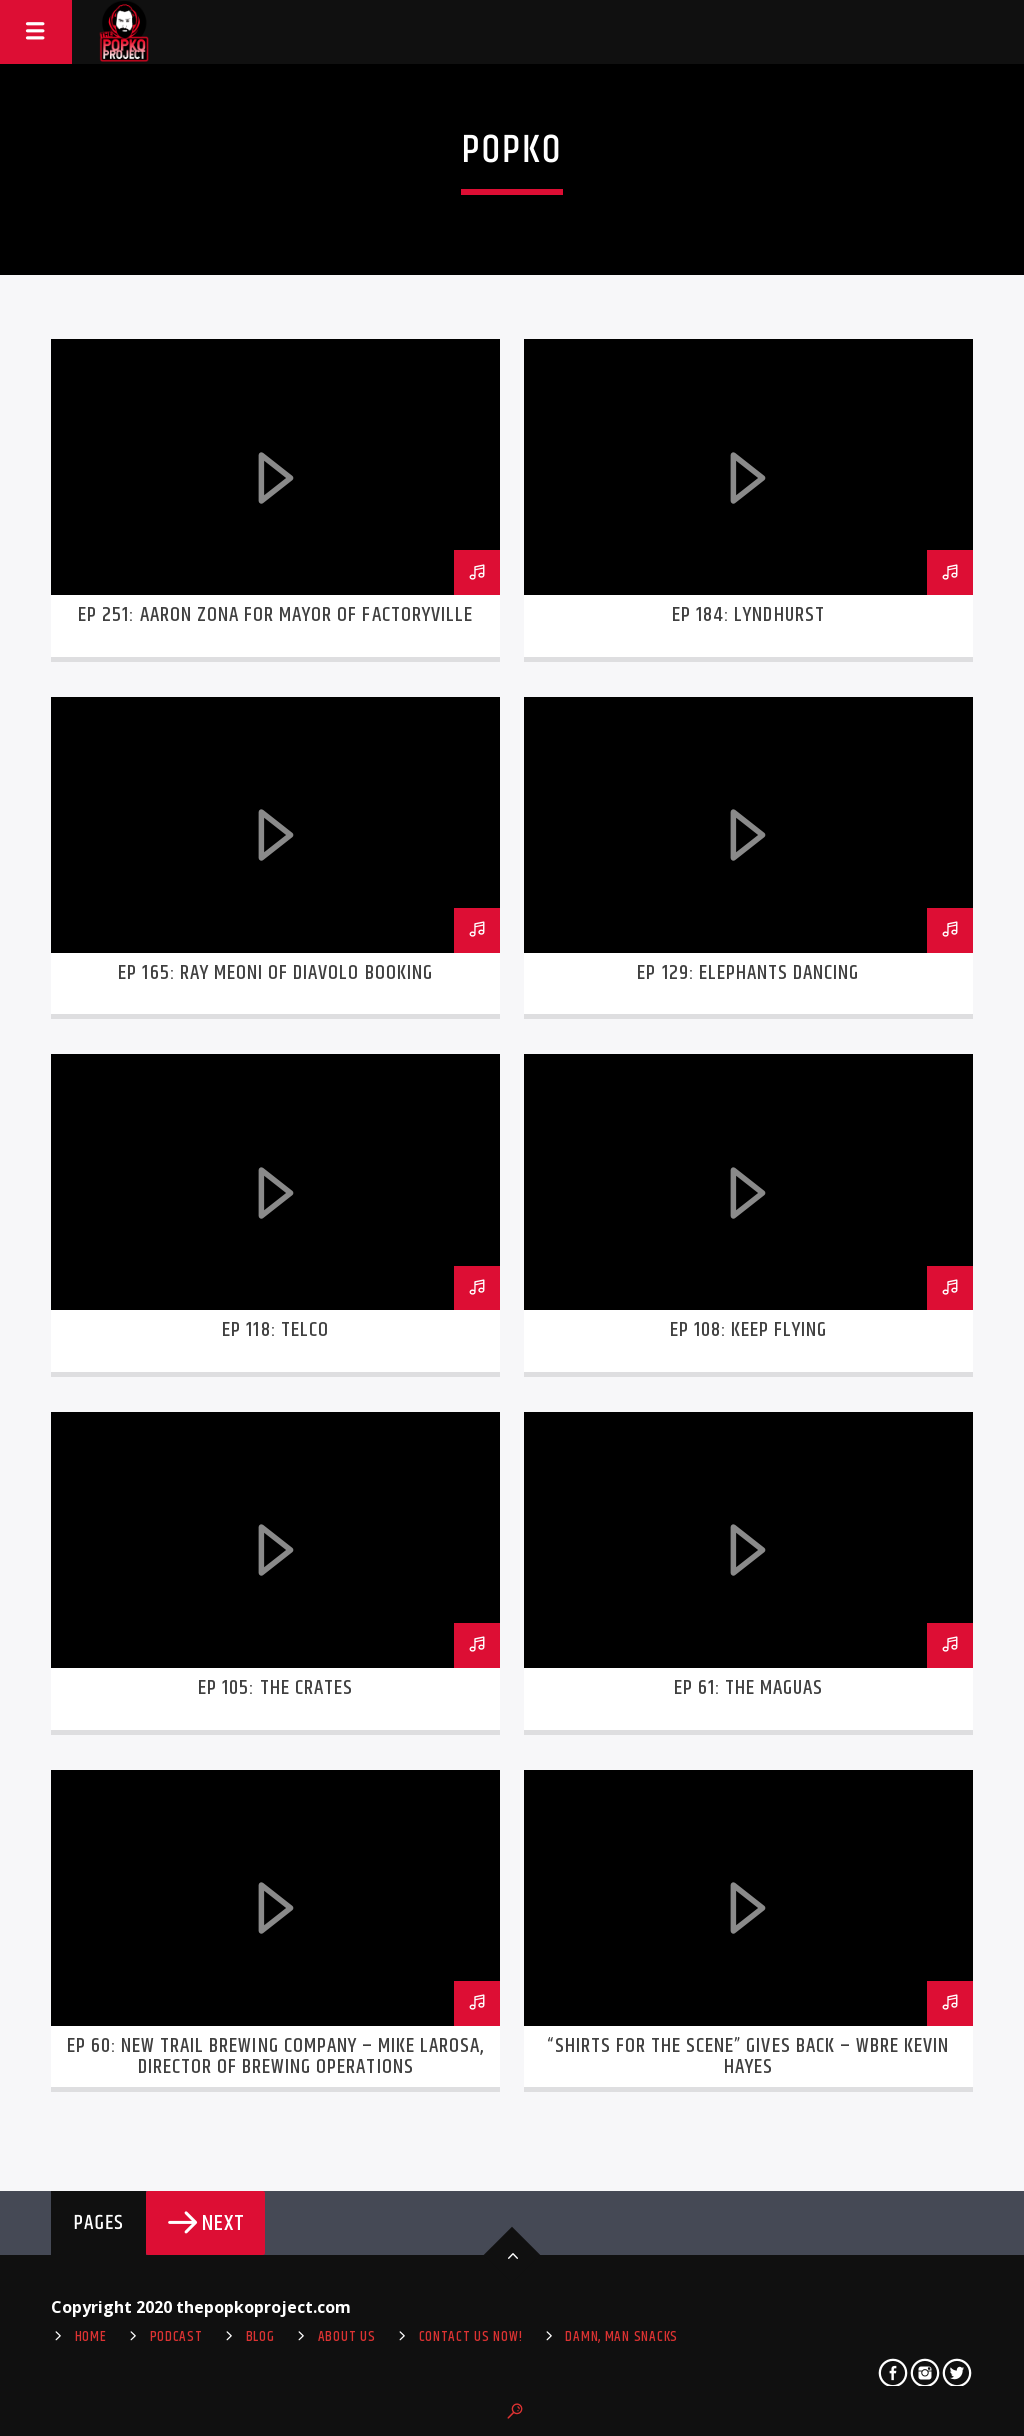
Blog (260, 2337)
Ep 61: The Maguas (749, 1688)
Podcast (176, 2337)
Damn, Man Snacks (621, 2337)
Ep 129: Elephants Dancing (748, 973)
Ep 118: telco (275, 1330)
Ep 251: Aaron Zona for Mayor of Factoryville (275, 615)
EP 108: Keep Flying (749, 1330)
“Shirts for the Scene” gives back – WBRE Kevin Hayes (748, 2057)
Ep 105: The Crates (275, 1688)
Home (91, 2337)
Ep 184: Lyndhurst (748, 615)
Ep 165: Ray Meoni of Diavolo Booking (275, 973)
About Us (347, 2337)
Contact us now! (471, 2337)
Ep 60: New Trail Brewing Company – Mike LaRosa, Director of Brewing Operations (276, 2057)
